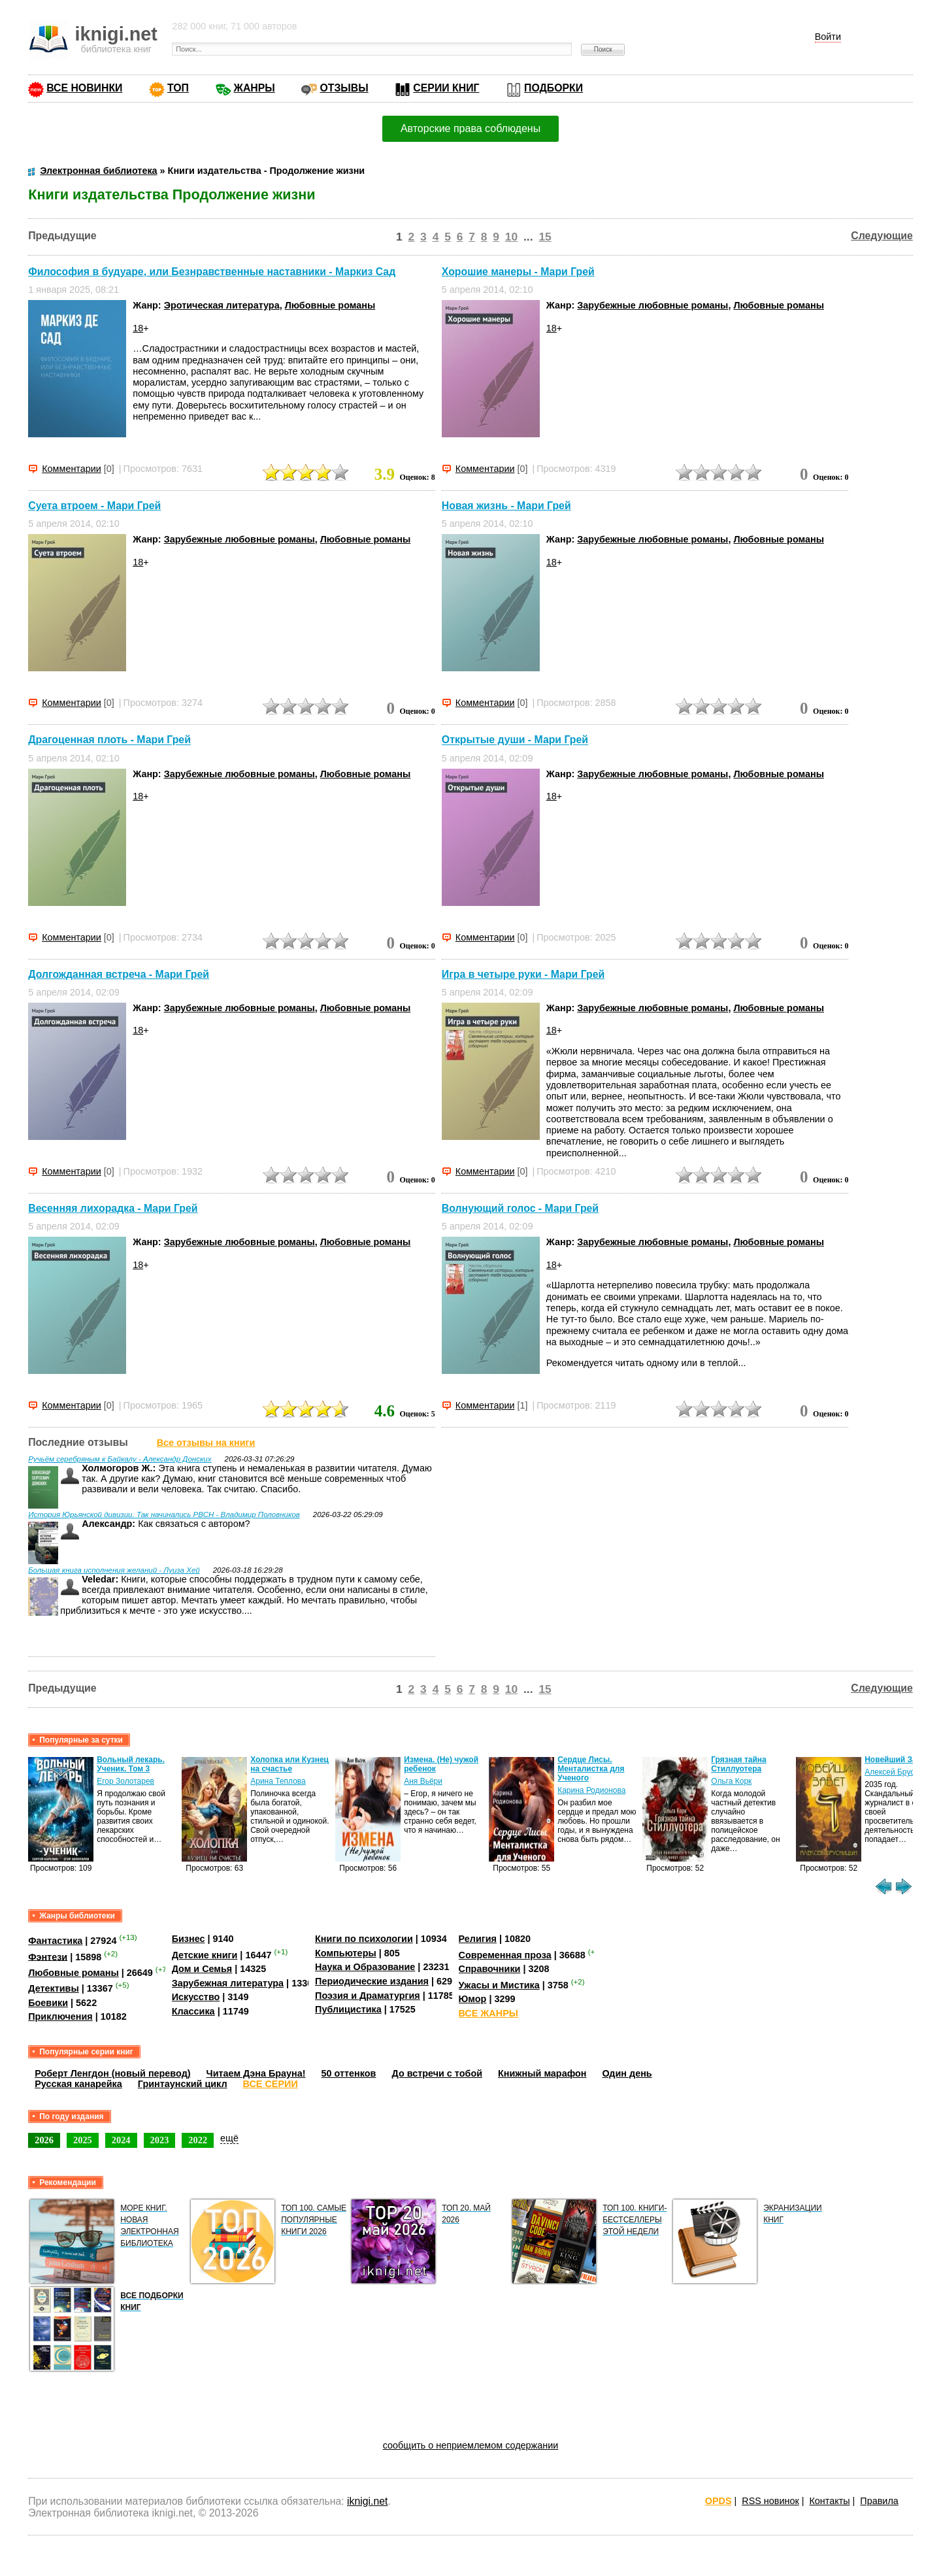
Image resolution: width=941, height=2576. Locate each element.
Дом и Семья (202, 1969)
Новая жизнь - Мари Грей (506, 505)
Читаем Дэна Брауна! (256, 2073)
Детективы (53, 1988)
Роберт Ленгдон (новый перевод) (112, 2073)
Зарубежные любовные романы (652, 305)
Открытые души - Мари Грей (515, 740)
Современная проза (505, 1955)
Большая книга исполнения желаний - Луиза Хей (114, 1570)
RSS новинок (770, 2501)
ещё (229, 2138)
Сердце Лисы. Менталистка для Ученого (590, 1768)
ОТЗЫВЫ (344, 87)
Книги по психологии (364, 1938)
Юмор (473, 1999)
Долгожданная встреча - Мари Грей (118, 974)
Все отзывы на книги (206, 1442)
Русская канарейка (78, 2084)
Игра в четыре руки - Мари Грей (523, 974)
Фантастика (55, 1940)
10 (511, 236)
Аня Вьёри (423, 1781)
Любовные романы (330, 305)
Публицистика (348, 2009)
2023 (159, 2140)
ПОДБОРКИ (553, 87)
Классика (193, 2011)
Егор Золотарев (125, 1781)
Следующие (882, 235)
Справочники (490, 1969)
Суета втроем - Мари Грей (94, 505)
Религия (478, 1938)
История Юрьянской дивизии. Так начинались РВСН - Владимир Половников (164, 1514)
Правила (879, 2501)
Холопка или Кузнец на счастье (289, 1764)
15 (544, 236)
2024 (121, 2140)
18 (138, 328)
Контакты (829, 2501)
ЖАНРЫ (254, 87)
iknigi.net (367, 2501)
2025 (82, 2140)
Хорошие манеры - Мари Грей (518, 271)
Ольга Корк (731, 1781)
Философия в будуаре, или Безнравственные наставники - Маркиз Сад (211, 271)
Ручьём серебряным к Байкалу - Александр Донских (119, 1459)
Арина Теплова (278, 1781)
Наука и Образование (365, 1967)
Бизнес (188, 1938)
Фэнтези (47, 1956)
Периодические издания (372, 1981)
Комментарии (71, 468)
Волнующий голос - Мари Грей (520, 1208)
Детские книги (205, 1955)
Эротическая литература (222, 305)
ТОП (178, 87)
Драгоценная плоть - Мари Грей (109, 740)
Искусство (196, 1997)
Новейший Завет (897, 1759)
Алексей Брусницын (901, 1772)
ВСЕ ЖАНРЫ (488, 2013)
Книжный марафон (542, 2073)
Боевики (48, 2003)
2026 (44, 2140)
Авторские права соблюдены (470, 128)
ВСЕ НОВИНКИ (84, 87)
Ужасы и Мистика (499, 1985)
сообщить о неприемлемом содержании (471, 2445)
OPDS (718, 2501)
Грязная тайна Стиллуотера (739, 1764)
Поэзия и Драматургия (367, 1995)
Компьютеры (345, 1953)
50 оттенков (349, 2073)
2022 (197, 2140)
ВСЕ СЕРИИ (270, 2084)
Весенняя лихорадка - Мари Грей (112, 1208)
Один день (627, 2073)
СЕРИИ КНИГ (446, 87)
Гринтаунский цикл (182, 2084)
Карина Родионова (591, 1790)
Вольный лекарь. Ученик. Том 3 (131, 1764)
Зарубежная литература (228, 1983)
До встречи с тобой (436, 2073)
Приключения (60, 2016)
